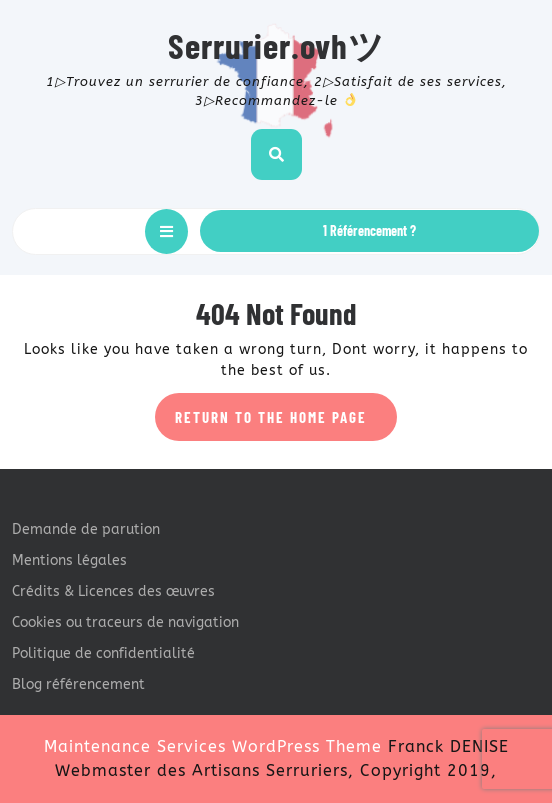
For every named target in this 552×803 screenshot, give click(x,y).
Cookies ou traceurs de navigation (125, 622)
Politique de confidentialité (103, 653)
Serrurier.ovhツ (276, 45)
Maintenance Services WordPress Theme (213, 746)
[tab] (166, 231)
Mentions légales (69, 560)
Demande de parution (86, 529)
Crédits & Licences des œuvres (113, 591)
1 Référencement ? (369, 230)
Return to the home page (286, 423)
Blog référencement (78, 684)
